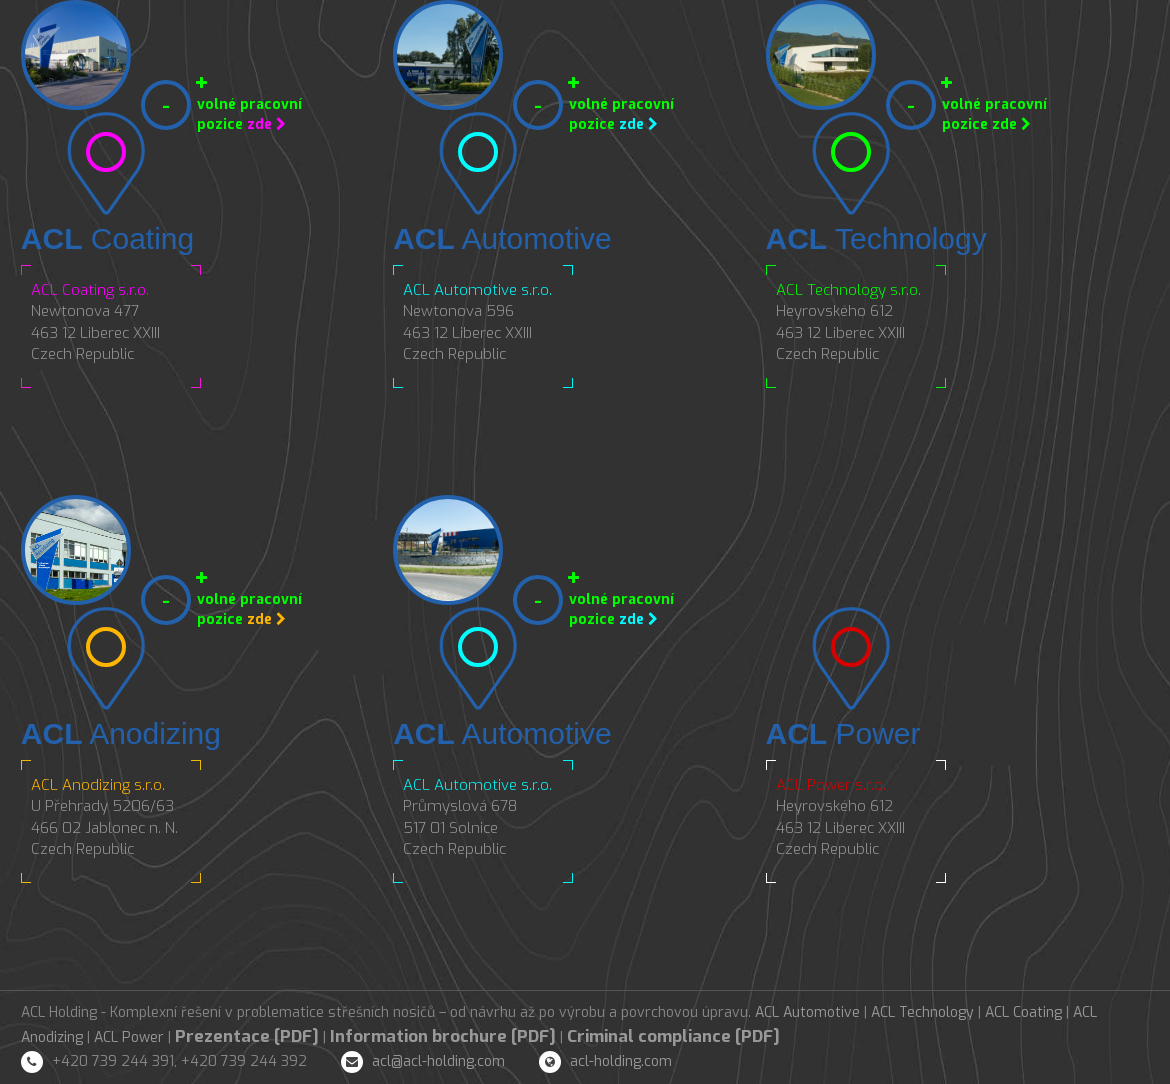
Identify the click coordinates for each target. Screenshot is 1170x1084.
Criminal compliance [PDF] (673, 1036)
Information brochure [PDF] (443, 1036)
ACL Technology (922, 1012)
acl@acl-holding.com (438, 1061)
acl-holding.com (621, 1061)
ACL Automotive (807, 1012)
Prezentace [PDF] (247, 1036)
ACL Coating (1023, 1012)
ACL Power (129, 1037)
